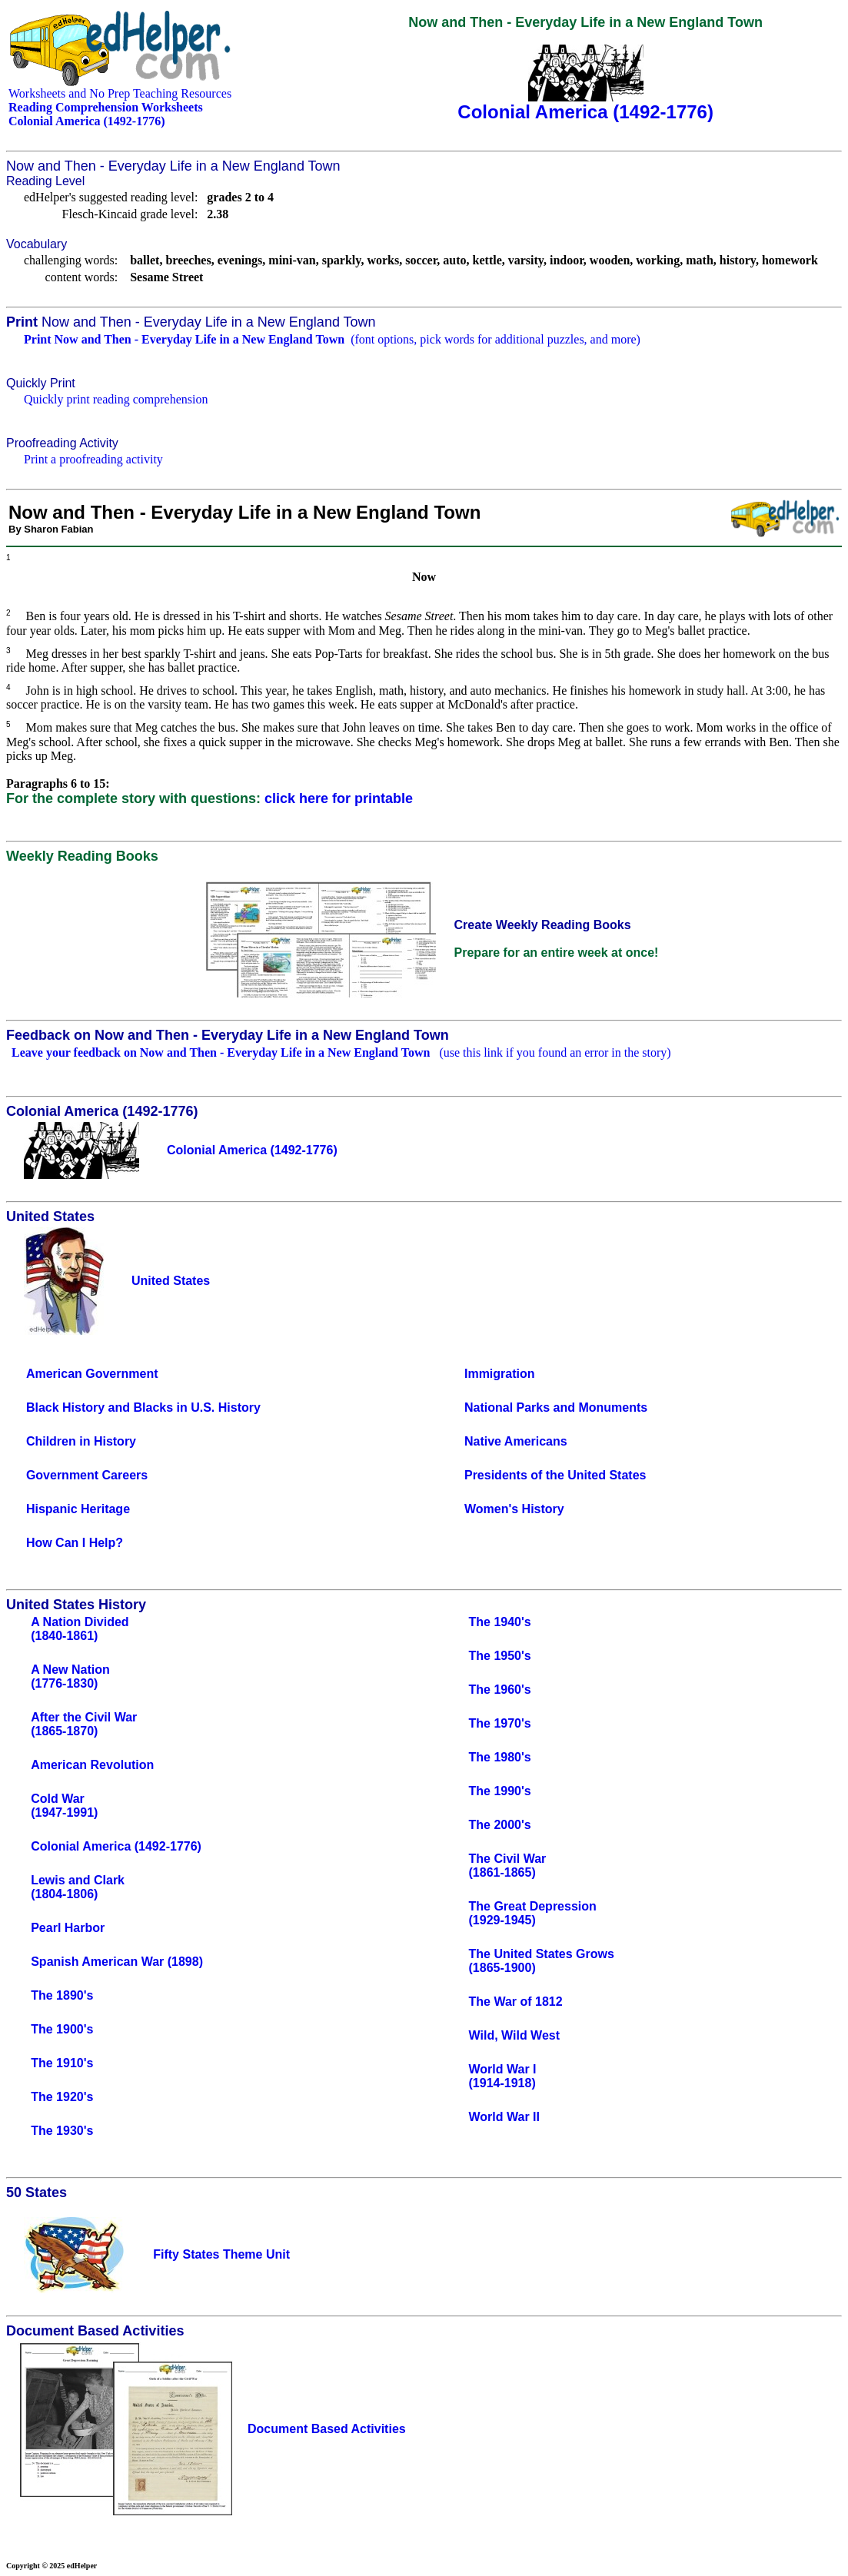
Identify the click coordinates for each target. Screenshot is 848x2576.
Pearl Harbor (68, 1927)
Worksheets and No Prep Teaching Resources (119, 93)
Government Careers (87, 1475)
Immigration (499, 1373)
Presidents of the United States (555, 1475)
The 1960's (500, 1689)
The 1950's (500, 1655)
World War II (504, 2116)
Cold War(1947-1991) (64, 1805)
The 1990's (500, 1791)
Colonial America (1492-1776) (116, 1846)
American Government (92, 1373)
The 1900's (62, 2029)
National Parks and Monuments (555, 1407)
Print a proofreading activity (93, 459)
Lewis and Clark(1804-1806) (78, 1887)
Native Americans (515, 1441)
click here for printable (338, 798)
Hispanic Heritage (78, 1508)
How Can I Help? (74, 1542)
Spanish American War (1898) (117, 1961)
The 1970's (500, 1723)
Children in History (81, 1441)
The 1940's (500, 1621)
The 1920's (62, 2096)
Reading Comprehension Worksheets (105, 107)
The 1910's (62, 2063)
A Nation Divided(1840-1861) (79, 1628)
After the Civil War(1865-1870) (84, 1724)
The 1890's (62, 1995)
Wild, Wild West (514, 2035)
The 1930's (62, 2130)
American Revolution (92, 1764)
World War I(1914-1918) (503, 2076)
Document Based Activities (327, 2428)
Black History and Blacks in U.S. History (143, 1407)
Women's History (514, 1508)
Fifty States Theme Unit (221, 2254)
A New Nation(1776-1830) (70, 1676)
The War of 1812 (516, 2001)
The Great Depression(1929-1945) (533, 1913)
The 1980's (500, 1757)
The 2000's (500, 1824)
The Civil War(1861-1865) (508, 1865)
